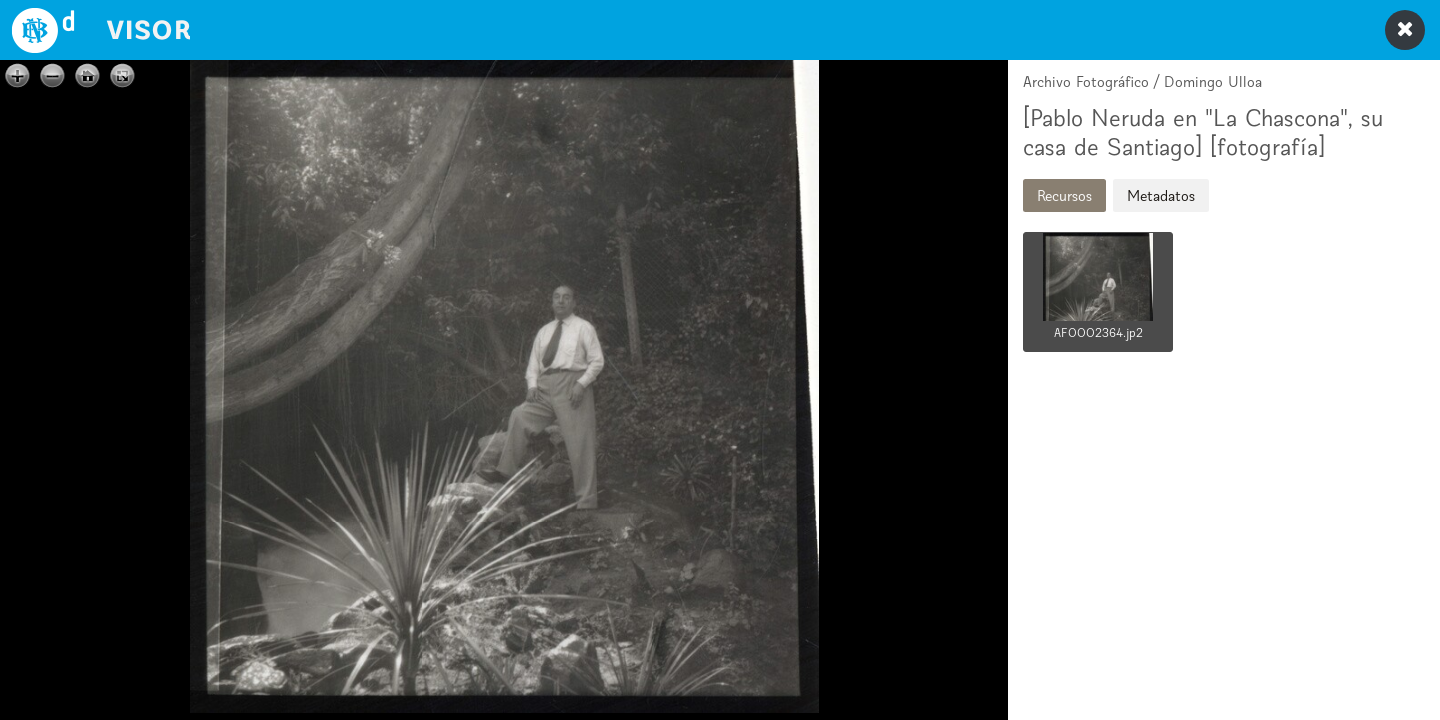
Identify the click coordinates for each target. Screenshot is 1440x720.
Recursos (1064, 195)
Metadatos (1161, 195)
